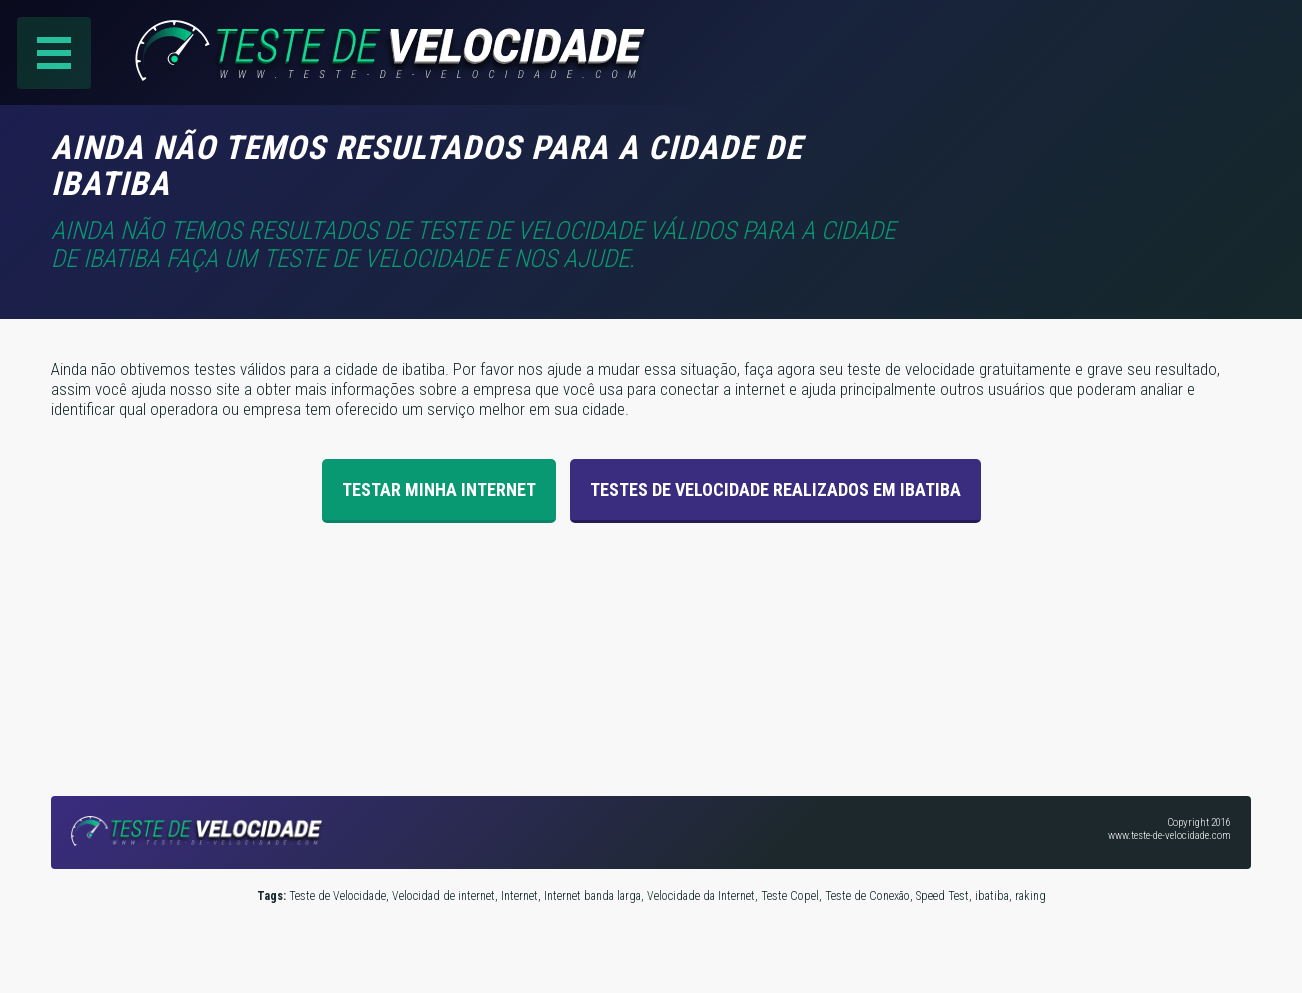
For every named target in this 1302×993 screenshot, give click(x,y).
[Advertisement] (1083, 159)
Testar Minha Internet (439, 489)
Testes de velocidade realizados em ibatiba (775, 489)
